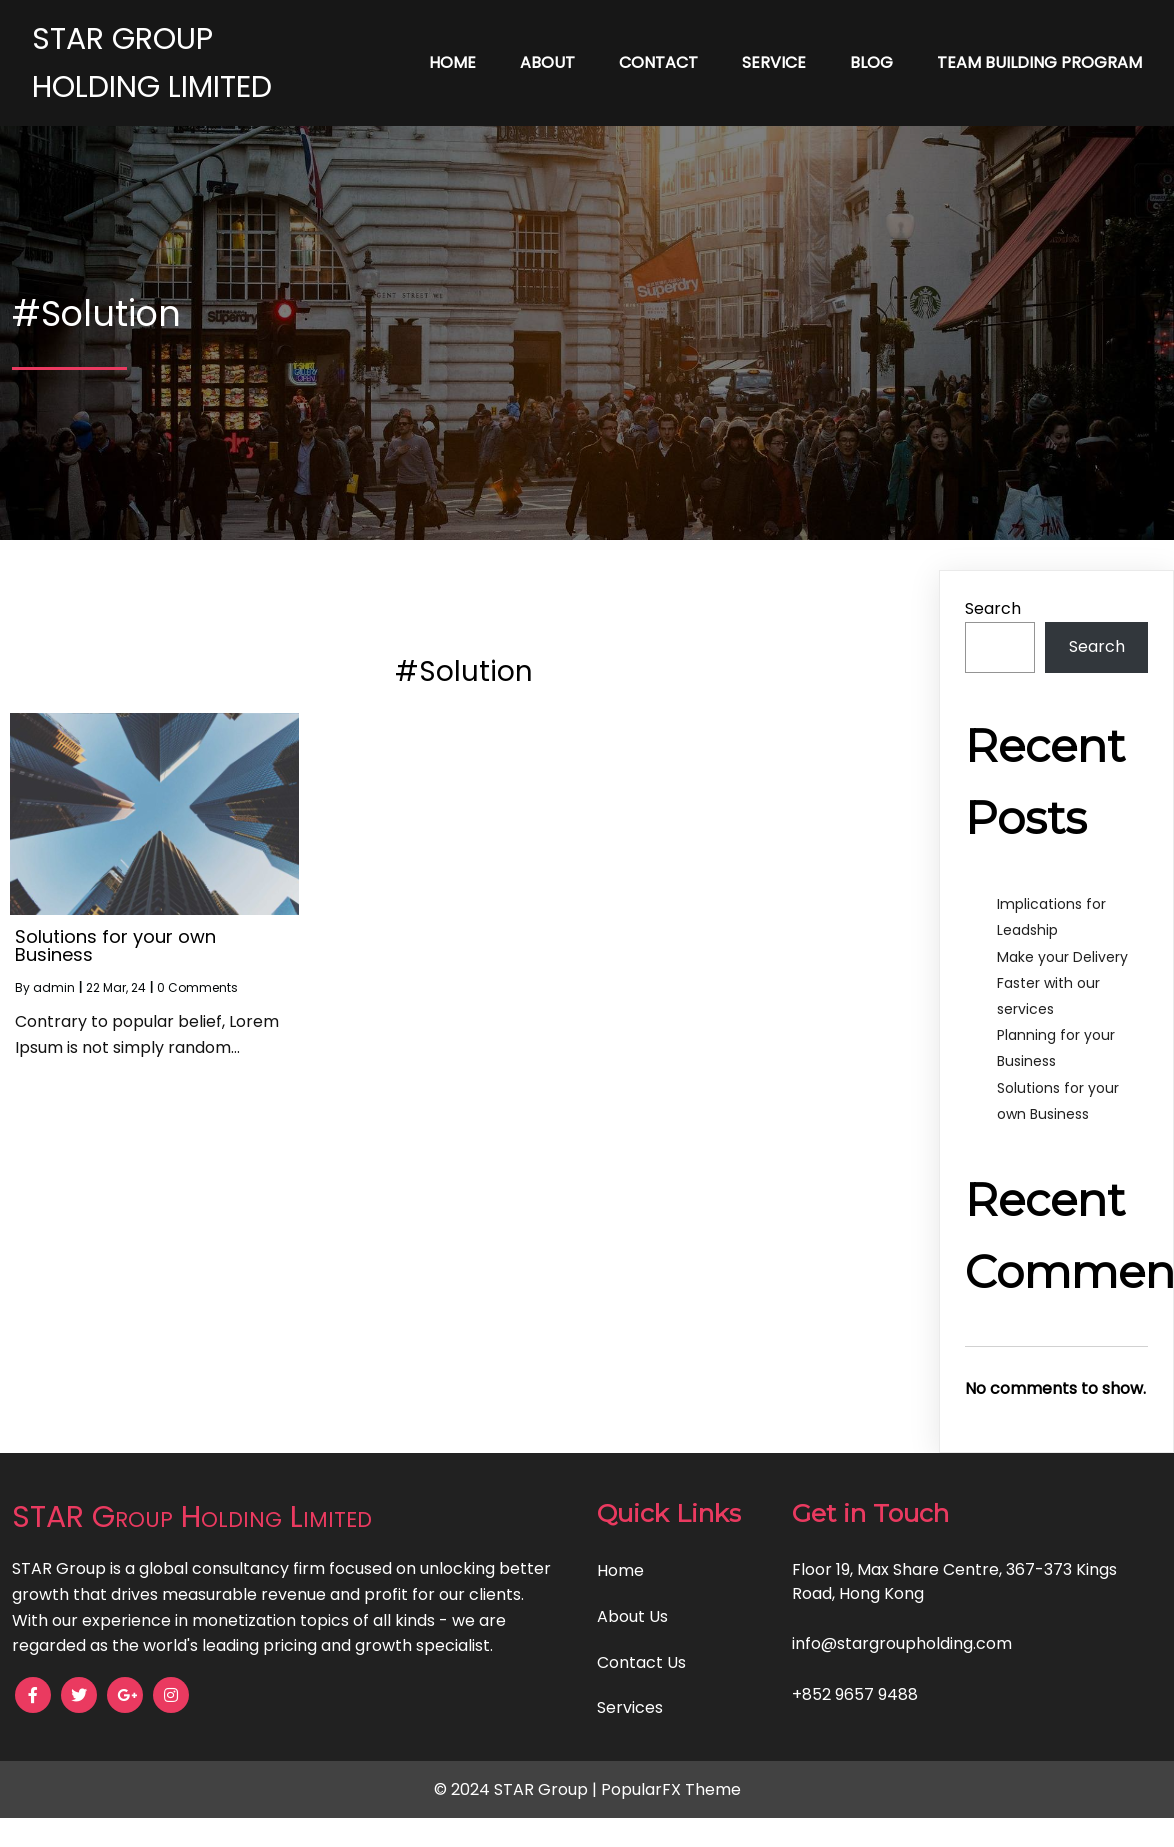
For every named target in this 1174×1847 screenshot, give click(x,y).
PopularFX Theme (671, 1789)
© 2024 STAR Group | (517, 1789)
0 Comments (197, 987)
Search (993, 608)
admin (54, 987)
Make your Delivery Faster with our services (1062, 983)
